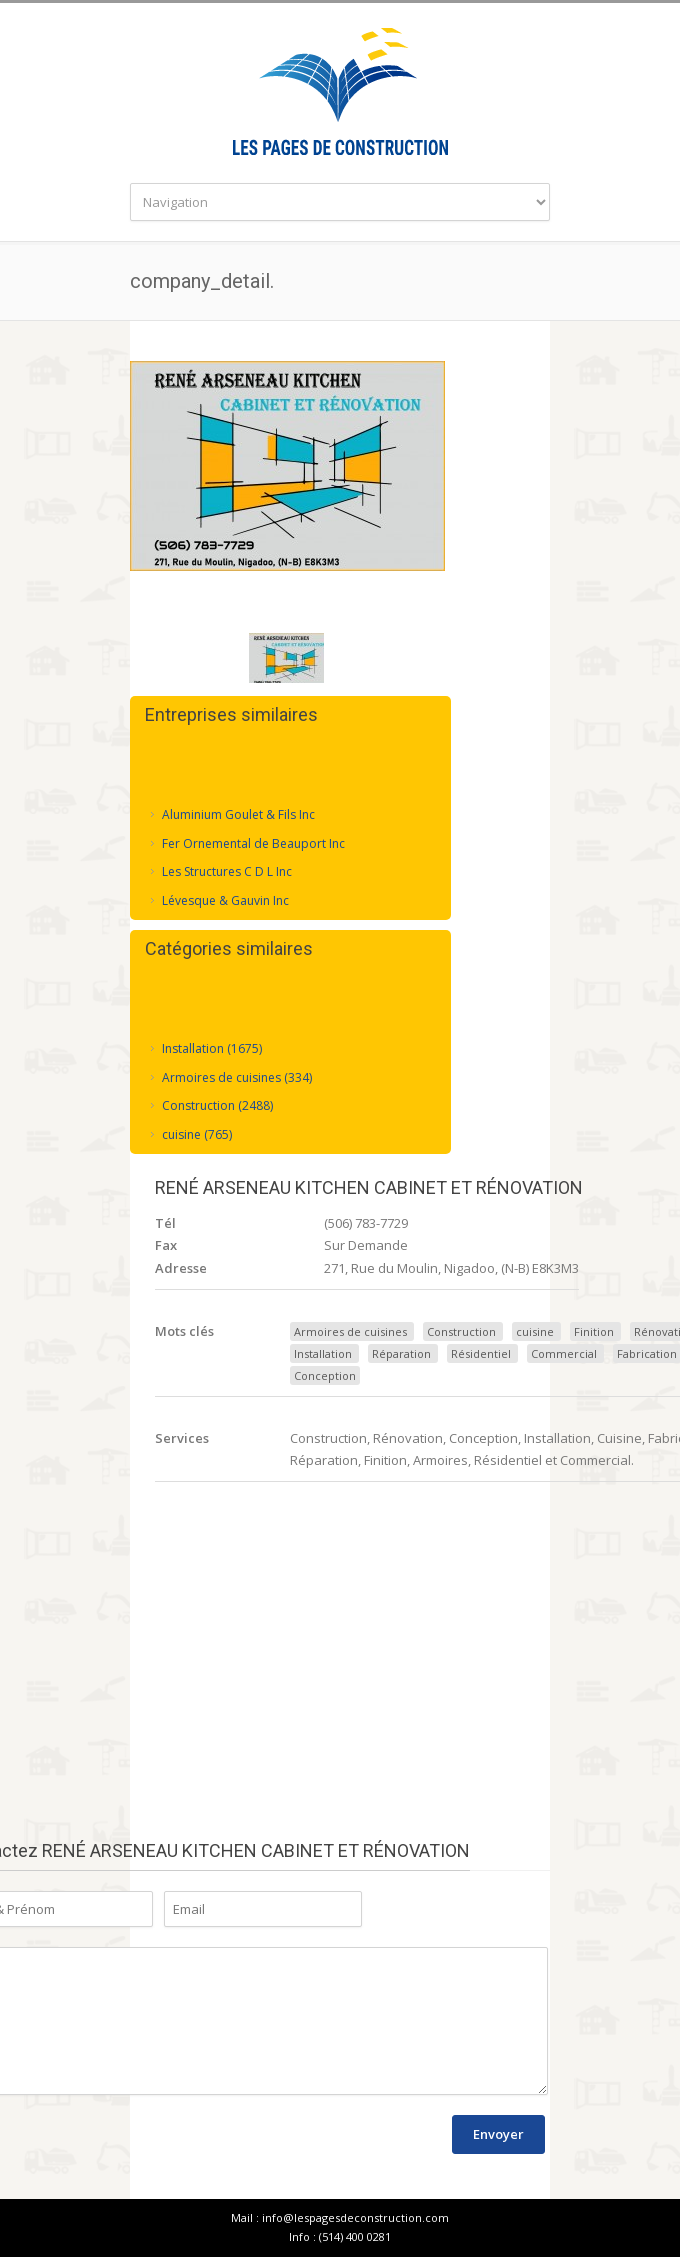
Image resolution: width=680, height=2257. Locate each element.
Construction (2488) (217, 1103)
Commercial (564, 1353)
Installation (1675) (212, 1046)
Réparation (401, 1353)
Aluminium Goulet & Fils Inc (238, 812)
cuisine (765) (197, 1132)
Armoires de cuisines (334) (237, 1075)
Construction (461, 1331)
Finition (594, 1331)
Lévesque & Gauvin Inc (225, 898)
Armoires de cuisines (350, 1331)
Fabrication (647, 1353)
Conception (325, 1375)
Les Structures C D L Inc (227, 869)
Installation (323, 1353)
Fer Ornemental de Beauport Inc (253, 841)
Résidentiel (481, 1353)
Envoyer (498, 2134)
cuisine (535, 1331)
